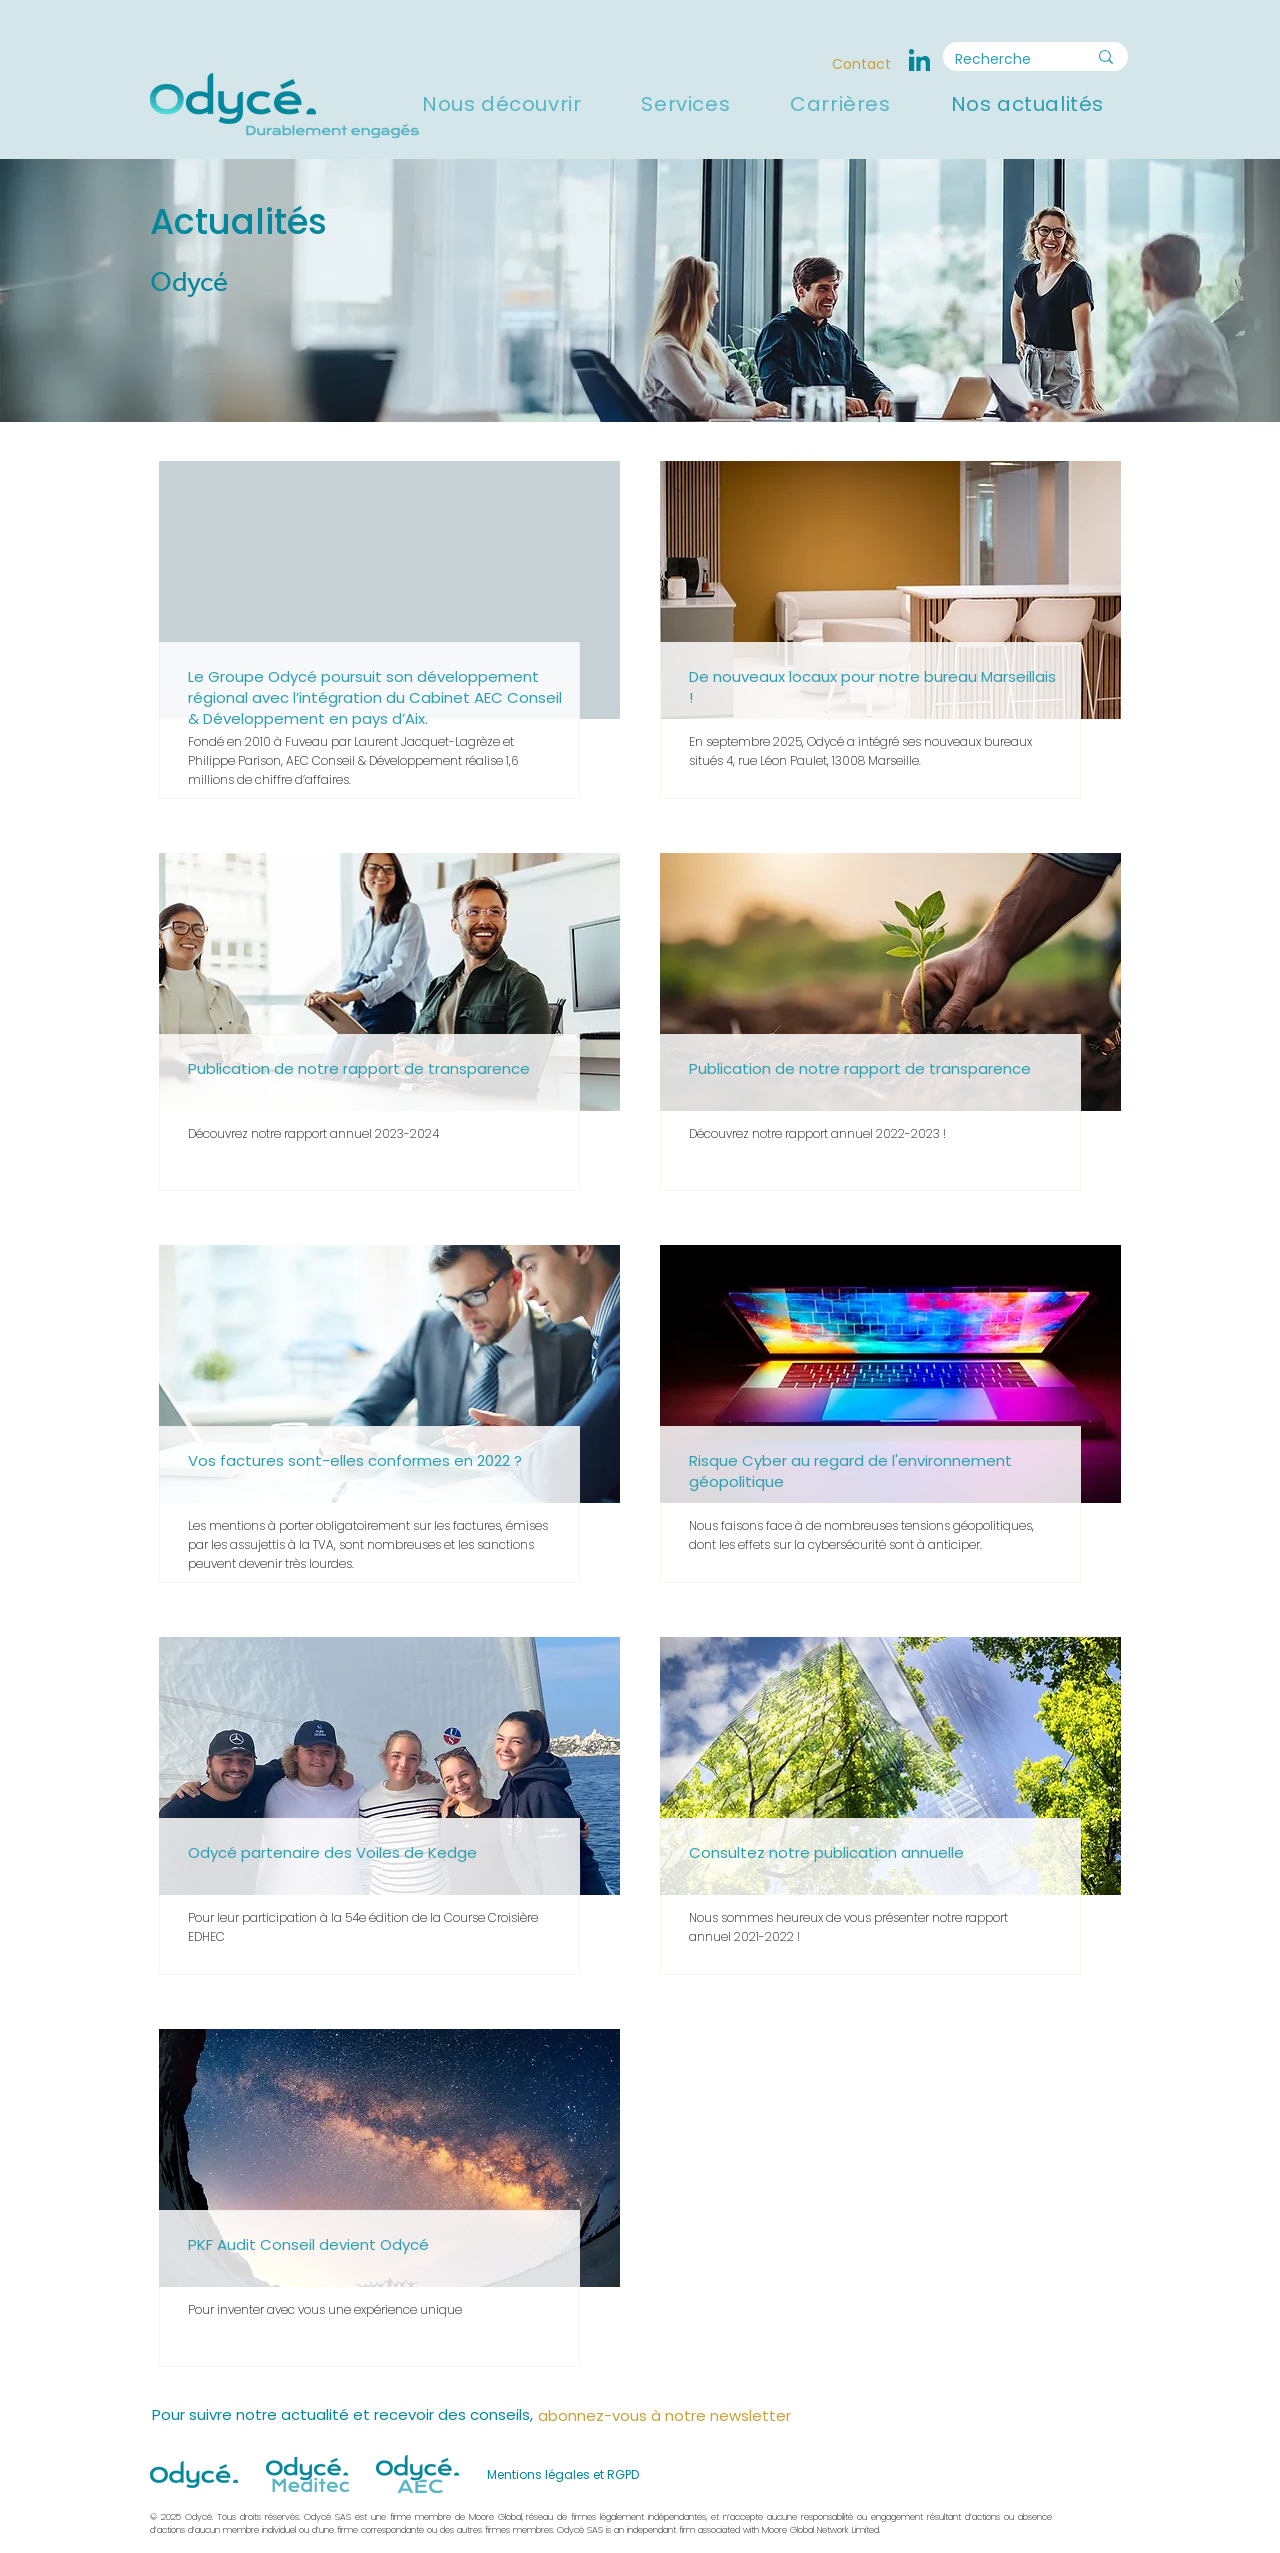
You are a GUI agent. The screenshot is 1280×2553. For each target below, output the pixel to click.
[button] (501, 104)
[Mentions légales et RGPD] (564, 2474)
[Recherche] (1006, 60)
